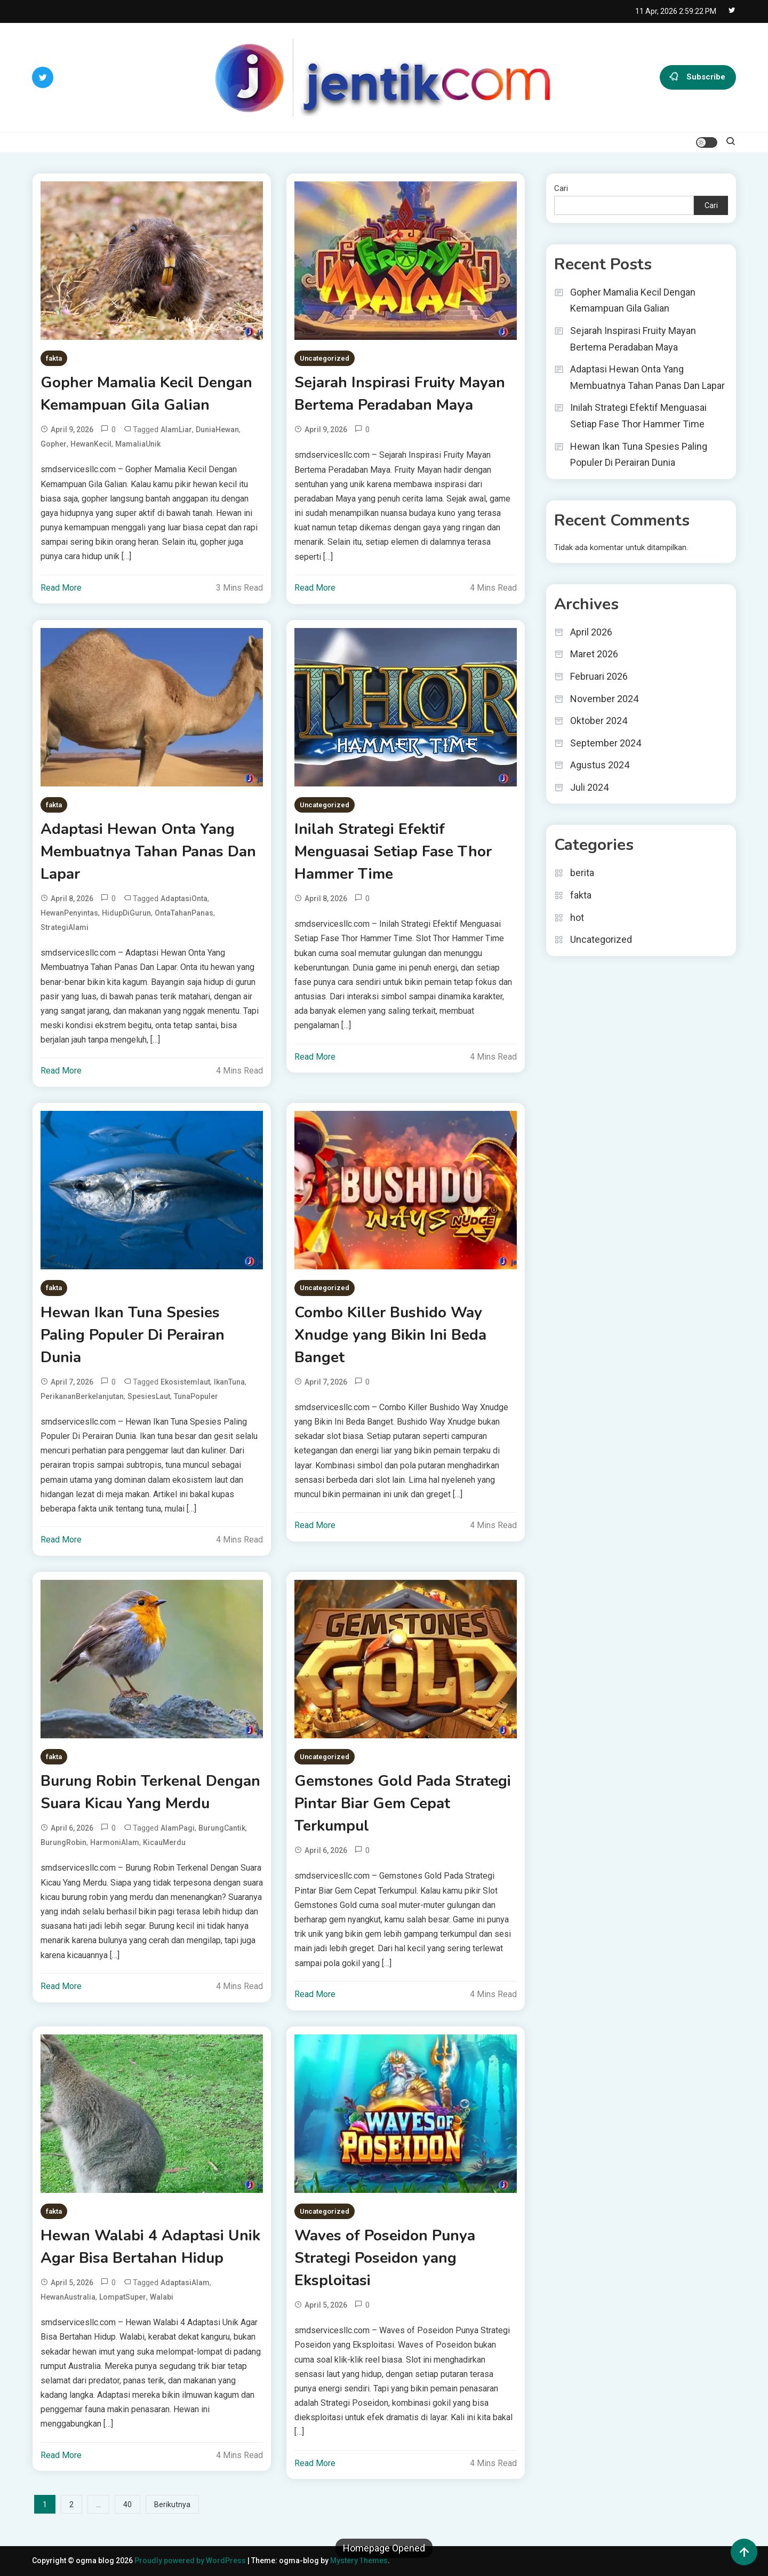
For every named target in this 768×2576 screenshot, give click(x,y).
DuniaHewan (217, 429)
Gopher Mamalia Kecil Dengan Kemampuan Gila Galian (146, 393)
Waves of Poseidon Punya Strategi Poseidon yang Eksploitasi (384, 2258)
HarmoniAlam (114, 1842)
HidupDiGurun (126, 913)
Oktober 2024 (598, 720)
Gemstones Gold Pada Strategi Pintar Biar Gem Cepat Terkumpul (402, 1803)
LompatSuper (122, 2297)
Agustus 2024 (599, 764)
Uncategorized (324, 358)
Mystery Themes (359, 2560)
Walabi (161, 2297)
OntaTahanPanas (184, 913)
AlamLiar (176, 429)
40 (127, 2504)
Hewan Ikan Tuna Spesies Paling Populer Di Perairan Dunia (133, 1334)
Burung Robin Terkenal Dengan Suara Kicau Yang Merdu (150, 1792)
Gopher (54, 444)
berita (582, 872)
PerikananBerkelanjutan (82, 1396)
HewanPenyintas (69, 913)
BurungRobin (63, 1842)
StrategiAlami (65, 927)
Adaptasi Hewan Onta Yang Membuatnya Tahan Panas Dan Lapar (148, 851)
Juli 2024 (589, 787)
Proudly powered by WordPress (190, 2560)
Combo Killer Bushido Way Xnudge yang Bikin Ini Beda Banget (390, 1334)
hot (577, 917)
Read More (61, 588)
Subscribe (697, 77)
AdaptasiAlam (185, 2282)
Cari (561, 188)
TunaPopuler (196, 1396)
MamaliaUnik (138, 444)
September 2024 (605, 743)
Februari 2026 (599, 676)
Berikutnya (172, 2504)
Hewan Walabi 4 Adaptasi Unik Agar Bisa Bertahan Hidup (150, 2246)
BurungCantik (221, 1828)
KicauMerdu (164, 1842)
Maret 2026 (594, 653)
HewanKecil (90, 444)
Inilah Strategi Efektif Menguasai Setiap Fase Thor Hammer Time (393, 851)
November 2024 (604, 698)
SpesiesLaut (148, 1396)
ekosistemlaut (185, 1382)
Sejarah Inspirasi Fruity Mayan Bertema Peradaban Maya (399, 393)
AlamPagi (178, 1828)
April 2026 (591, 632)
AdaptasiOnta (184, 898)
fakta (54, 358)
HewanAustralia (68, 2297)
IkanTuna (229, 1382)
